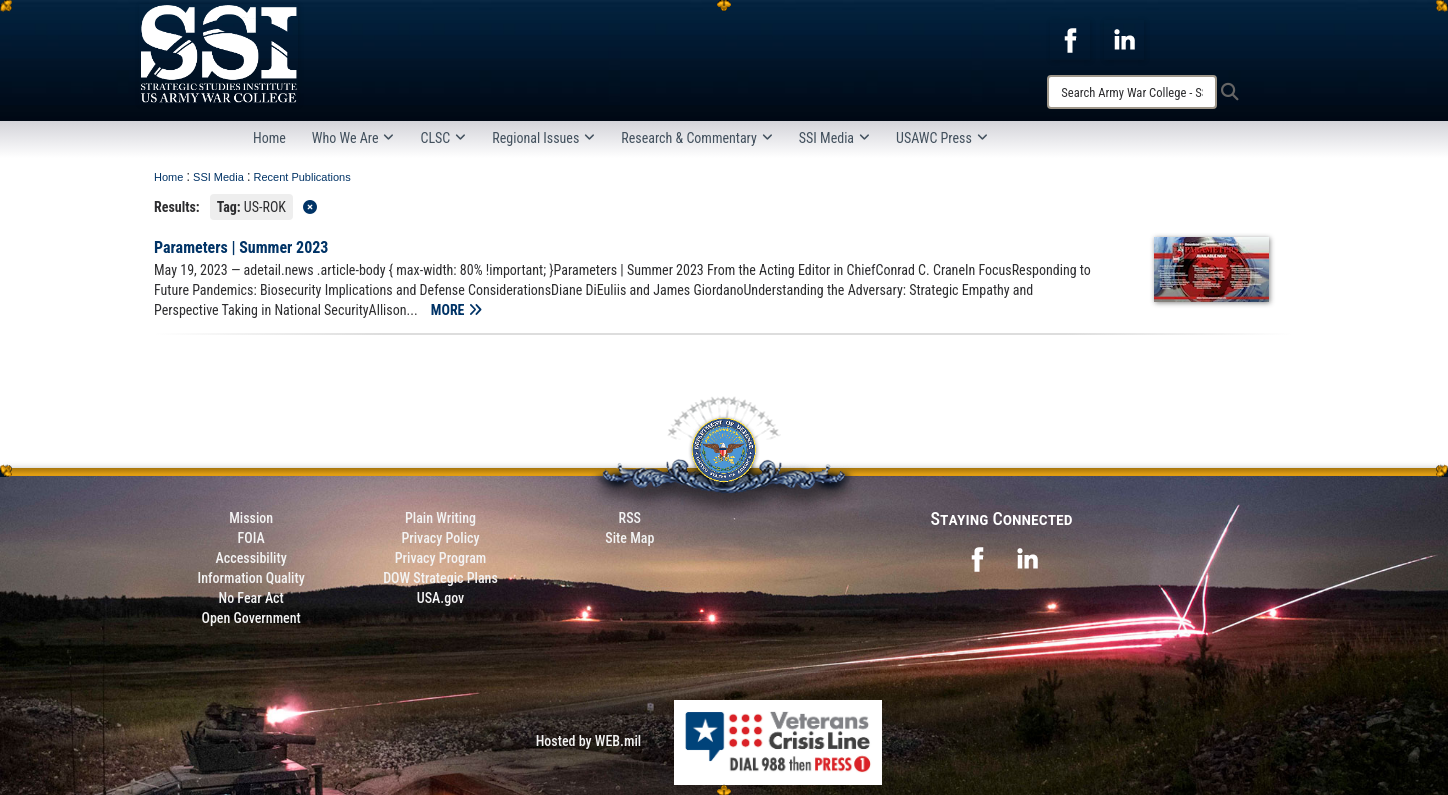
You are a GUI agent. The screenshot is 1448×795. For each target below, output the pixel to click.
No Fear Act (251, 598)
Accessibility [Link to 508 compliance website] (251, 558)
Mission (251, 518)
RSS (630, 518)
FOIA (251, 538)
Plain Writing (440, 518)
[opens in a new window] (1070, 39)
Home (269, 138)
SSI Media (834, 138)
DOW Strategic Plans (440, 578)
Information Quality (251, 578)
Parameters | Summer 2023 (241, 247)
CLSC (443, 138)
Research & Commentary (697, 138)
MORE (456, 310)
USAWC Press (942, 138)
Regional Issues (543, 138)
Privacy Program (441, 558)
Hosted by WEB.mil (589, 741)
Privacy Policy (440, 538)
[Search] (1132, 92)
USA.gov (441, 598)
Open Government (250, 618)
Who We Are (353, 138)
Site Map (629, 538)
